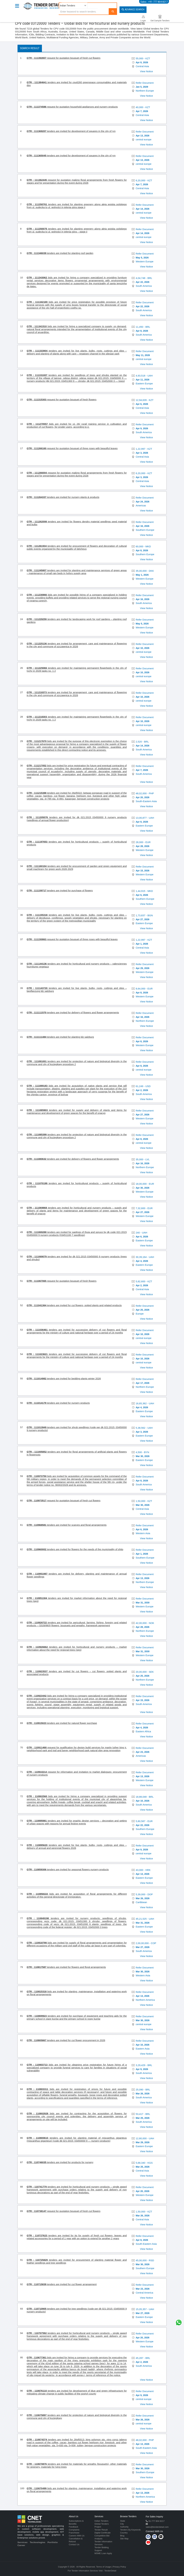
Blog (122, 2535)
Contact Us (74, 2544)
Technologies (37, 2542)
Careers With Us (76, 2535)
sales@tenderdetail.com (157, 2527)
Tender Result (101, 2530)
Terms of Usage (103, 2567)
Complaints (74, 2530)
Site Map (124, 2538)
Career (21, 2545)
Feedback (73, 2527)
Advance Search (133, 9)
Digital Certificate (102, 2532)
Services (23, 2542)
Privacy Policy (119, 2567)
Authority (124, 2527)
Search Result (29, 48)
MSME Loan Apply (103, 2553)
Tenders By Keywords (130, 2530)
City (122, 2524)
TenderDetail (110, 2570)
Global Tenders (101, 2524)
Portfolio (53, 2542)
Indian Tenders (101, 2521)
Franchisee (74, 2532)
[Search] (113, 11)
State (122, 2521)
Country (124, 2532)
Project (97, 2527)
